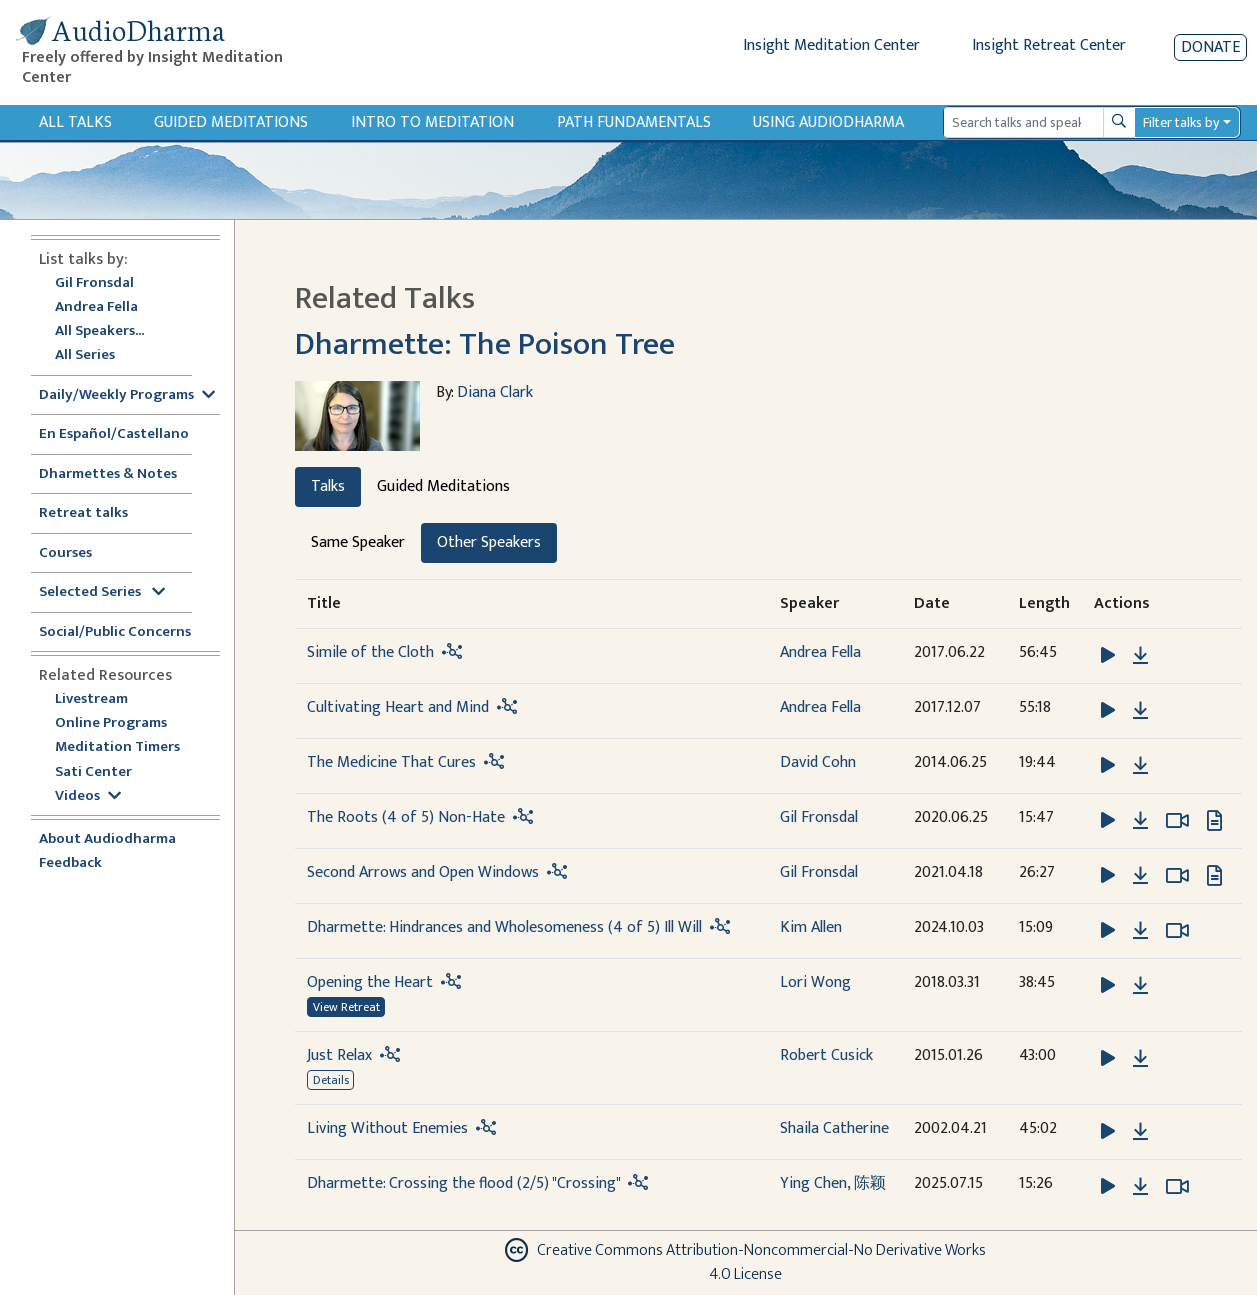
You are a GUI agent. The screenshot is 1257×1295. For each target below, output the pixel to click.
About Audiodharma (107, 839)
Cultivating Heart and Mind (398, 707)
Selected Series (102, 592)
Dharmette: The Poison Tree (485, 344)
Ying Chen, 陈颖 (833, 1183)
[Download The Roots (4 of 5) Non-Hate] (1140, 821)
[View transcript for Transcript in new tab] (1214, 874)
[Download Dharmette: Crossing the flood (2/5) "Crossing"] (1140, 1187)
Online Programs (111, 723)
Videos (88, 796)
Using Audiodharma (828, 122)
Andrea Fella (96, 307)
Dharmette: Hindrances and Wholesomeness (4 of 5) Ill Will (504, 927)
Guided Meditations (231, 122)
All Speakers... (99, 331)
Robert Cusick (826, 1055)
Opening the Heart (370, 982)
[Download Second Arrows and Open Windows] (1140, 876)
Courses (65, 553)
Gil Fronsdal (94, 283)
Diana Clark (495, 392)
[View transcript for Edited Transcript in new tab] (1214, 819)
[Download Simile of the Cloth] (1140, 656)
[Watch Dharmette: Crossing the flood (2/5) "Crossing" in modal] (1177, 1187)
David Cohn (818, 762)
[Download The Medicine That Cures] (1140, 766)
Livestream (91, 699)
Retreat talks (83, 513)
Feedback (70, 863)
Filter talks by (1181, 122)
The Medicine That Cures (391, 762)
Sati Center (93, 772)
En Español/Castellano (114, 434)
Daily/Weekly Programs (127, 395)
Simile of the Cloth (370, 652)
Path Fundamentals (634, 122)
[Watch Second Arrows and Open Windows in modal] (1177, 876)
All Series (85, 355)
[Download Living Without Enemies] (1140, 1132)
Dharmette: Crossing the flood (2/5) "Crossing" (463, 1183)
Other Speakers (489, 542)
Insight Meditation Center (831, 45)
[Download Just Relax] (1140, 1059)
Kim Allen (811, 927)
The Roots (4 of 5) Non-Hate (406, 817)
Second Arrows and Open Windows (423, 872)
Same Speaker (358, 542)
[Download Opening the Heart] (1140, 986)
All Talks (75, 122)
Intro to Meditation (432, 122)
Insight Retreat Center (1049, 45)
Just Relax (339, 1055)
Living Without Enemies (387, 1128)
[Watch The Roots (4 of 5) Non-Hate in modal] (1177, 821)
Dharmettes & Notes (108, 474)
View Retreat (346, 1007)
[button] (1110, 654)
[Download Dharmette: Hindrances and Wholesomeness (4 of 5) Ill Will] (1140, 931)
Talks (328, 486)
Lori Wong (815, 982)
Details (331, 1080)
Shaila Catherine (834, 1128)
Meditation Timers (117, 747)
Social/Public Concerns (115, 632)
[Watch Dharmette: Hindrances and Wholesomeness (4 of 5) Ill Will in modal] (1177, 931)
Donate (1210, 47)
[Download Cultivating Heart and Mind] (1140, 711)
